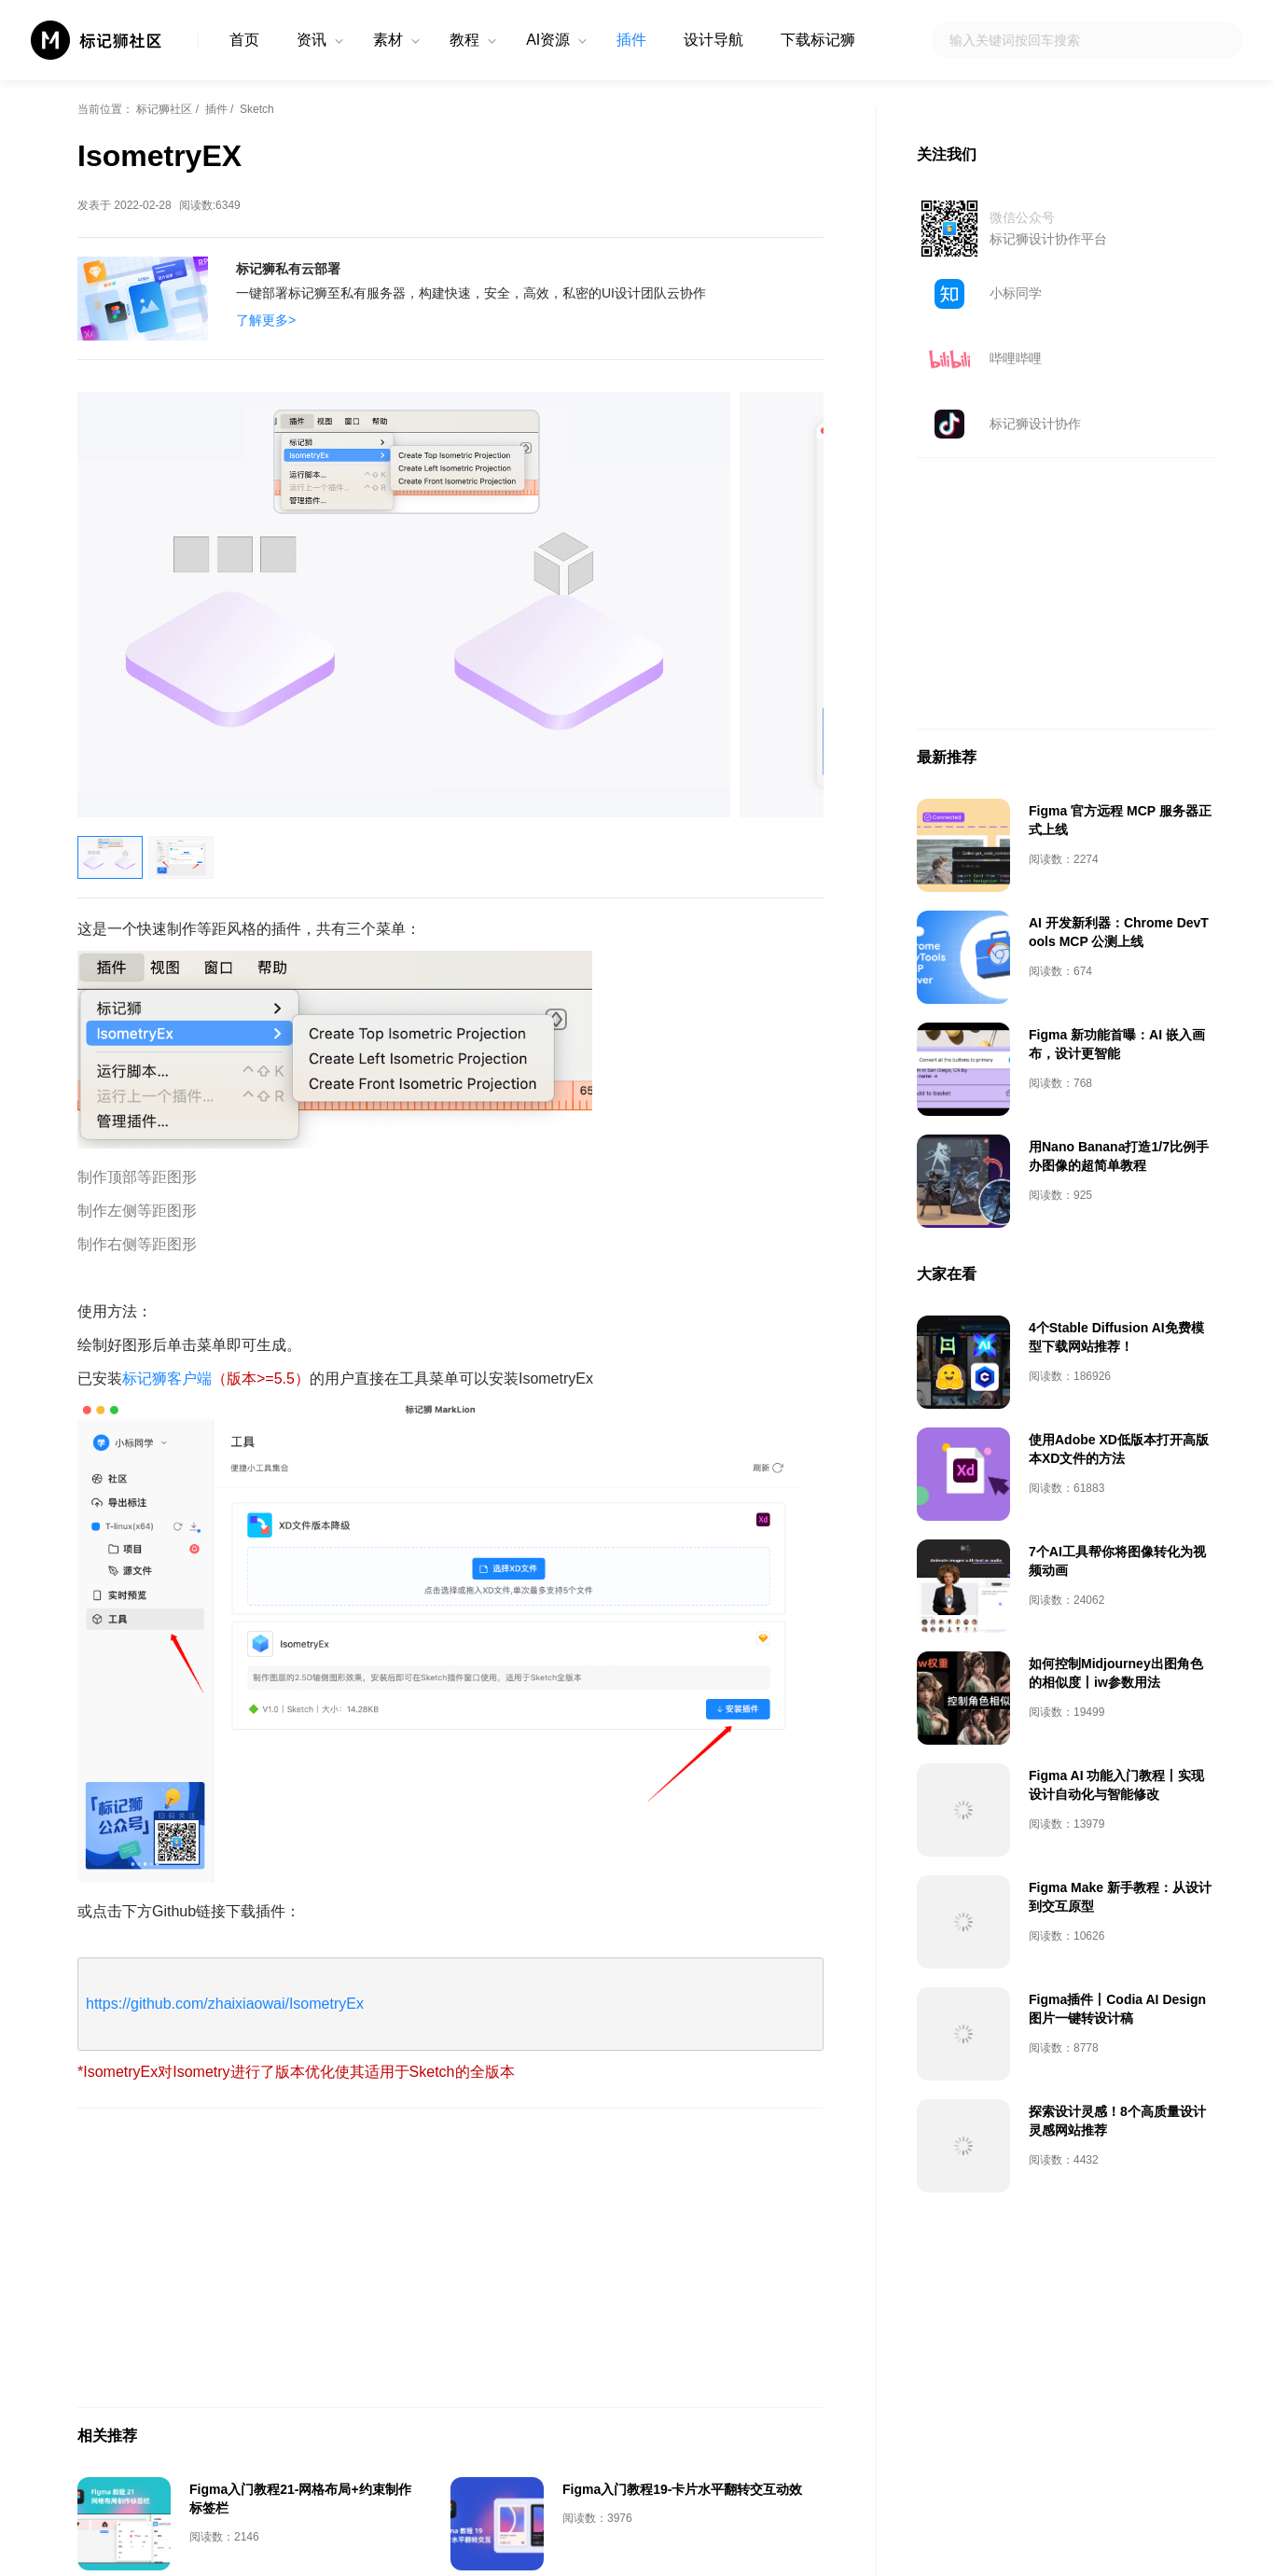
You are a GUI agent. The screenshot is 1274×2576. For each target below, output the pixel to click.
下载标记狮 (818, 40)
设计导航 (713, 40)
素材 (388, 40)
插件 (631, 40)
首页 (244, 40)
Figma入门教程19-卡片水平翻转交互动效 (682, 2489)
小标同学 (1016, 292)
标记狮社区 (164, 109)
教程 (464, 40)
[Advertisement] (450, 2257)
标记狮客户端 (167, 1378)
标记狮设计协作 (1035, 423)
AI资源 (548, 40)
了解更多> (266, 320)
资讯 (311, 40)
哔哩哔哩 (1016, 358)
